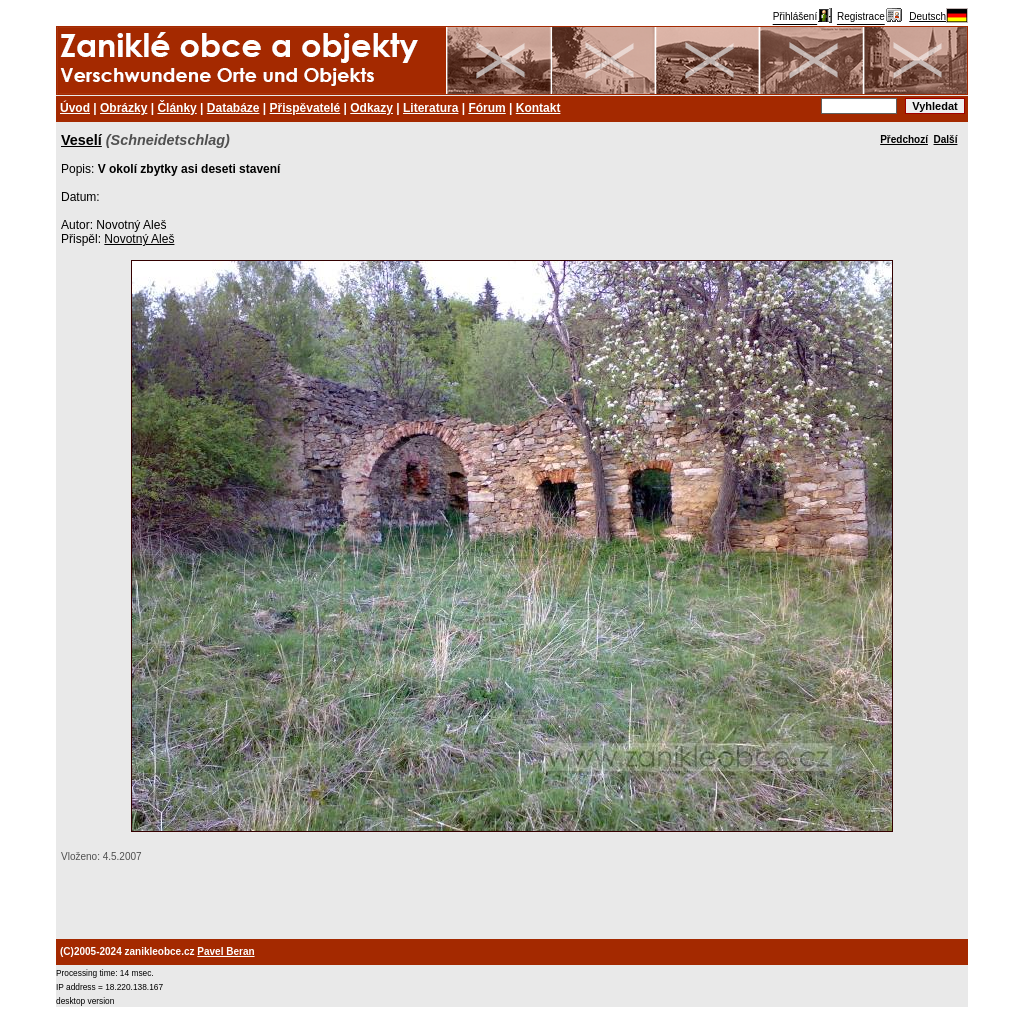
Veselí (81, 140)
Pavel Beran (225, 951)
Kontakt (538, 108)
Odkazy (371, 108)
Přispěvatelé (305, 108)
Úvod (75, 108)
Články (176, 108)
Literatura (430, 108)
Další (946, 139)
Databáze (233, 108)
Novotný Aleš (139, 239)
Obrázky (123, 108)
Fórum (486, 108)
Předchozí (904, 139)
